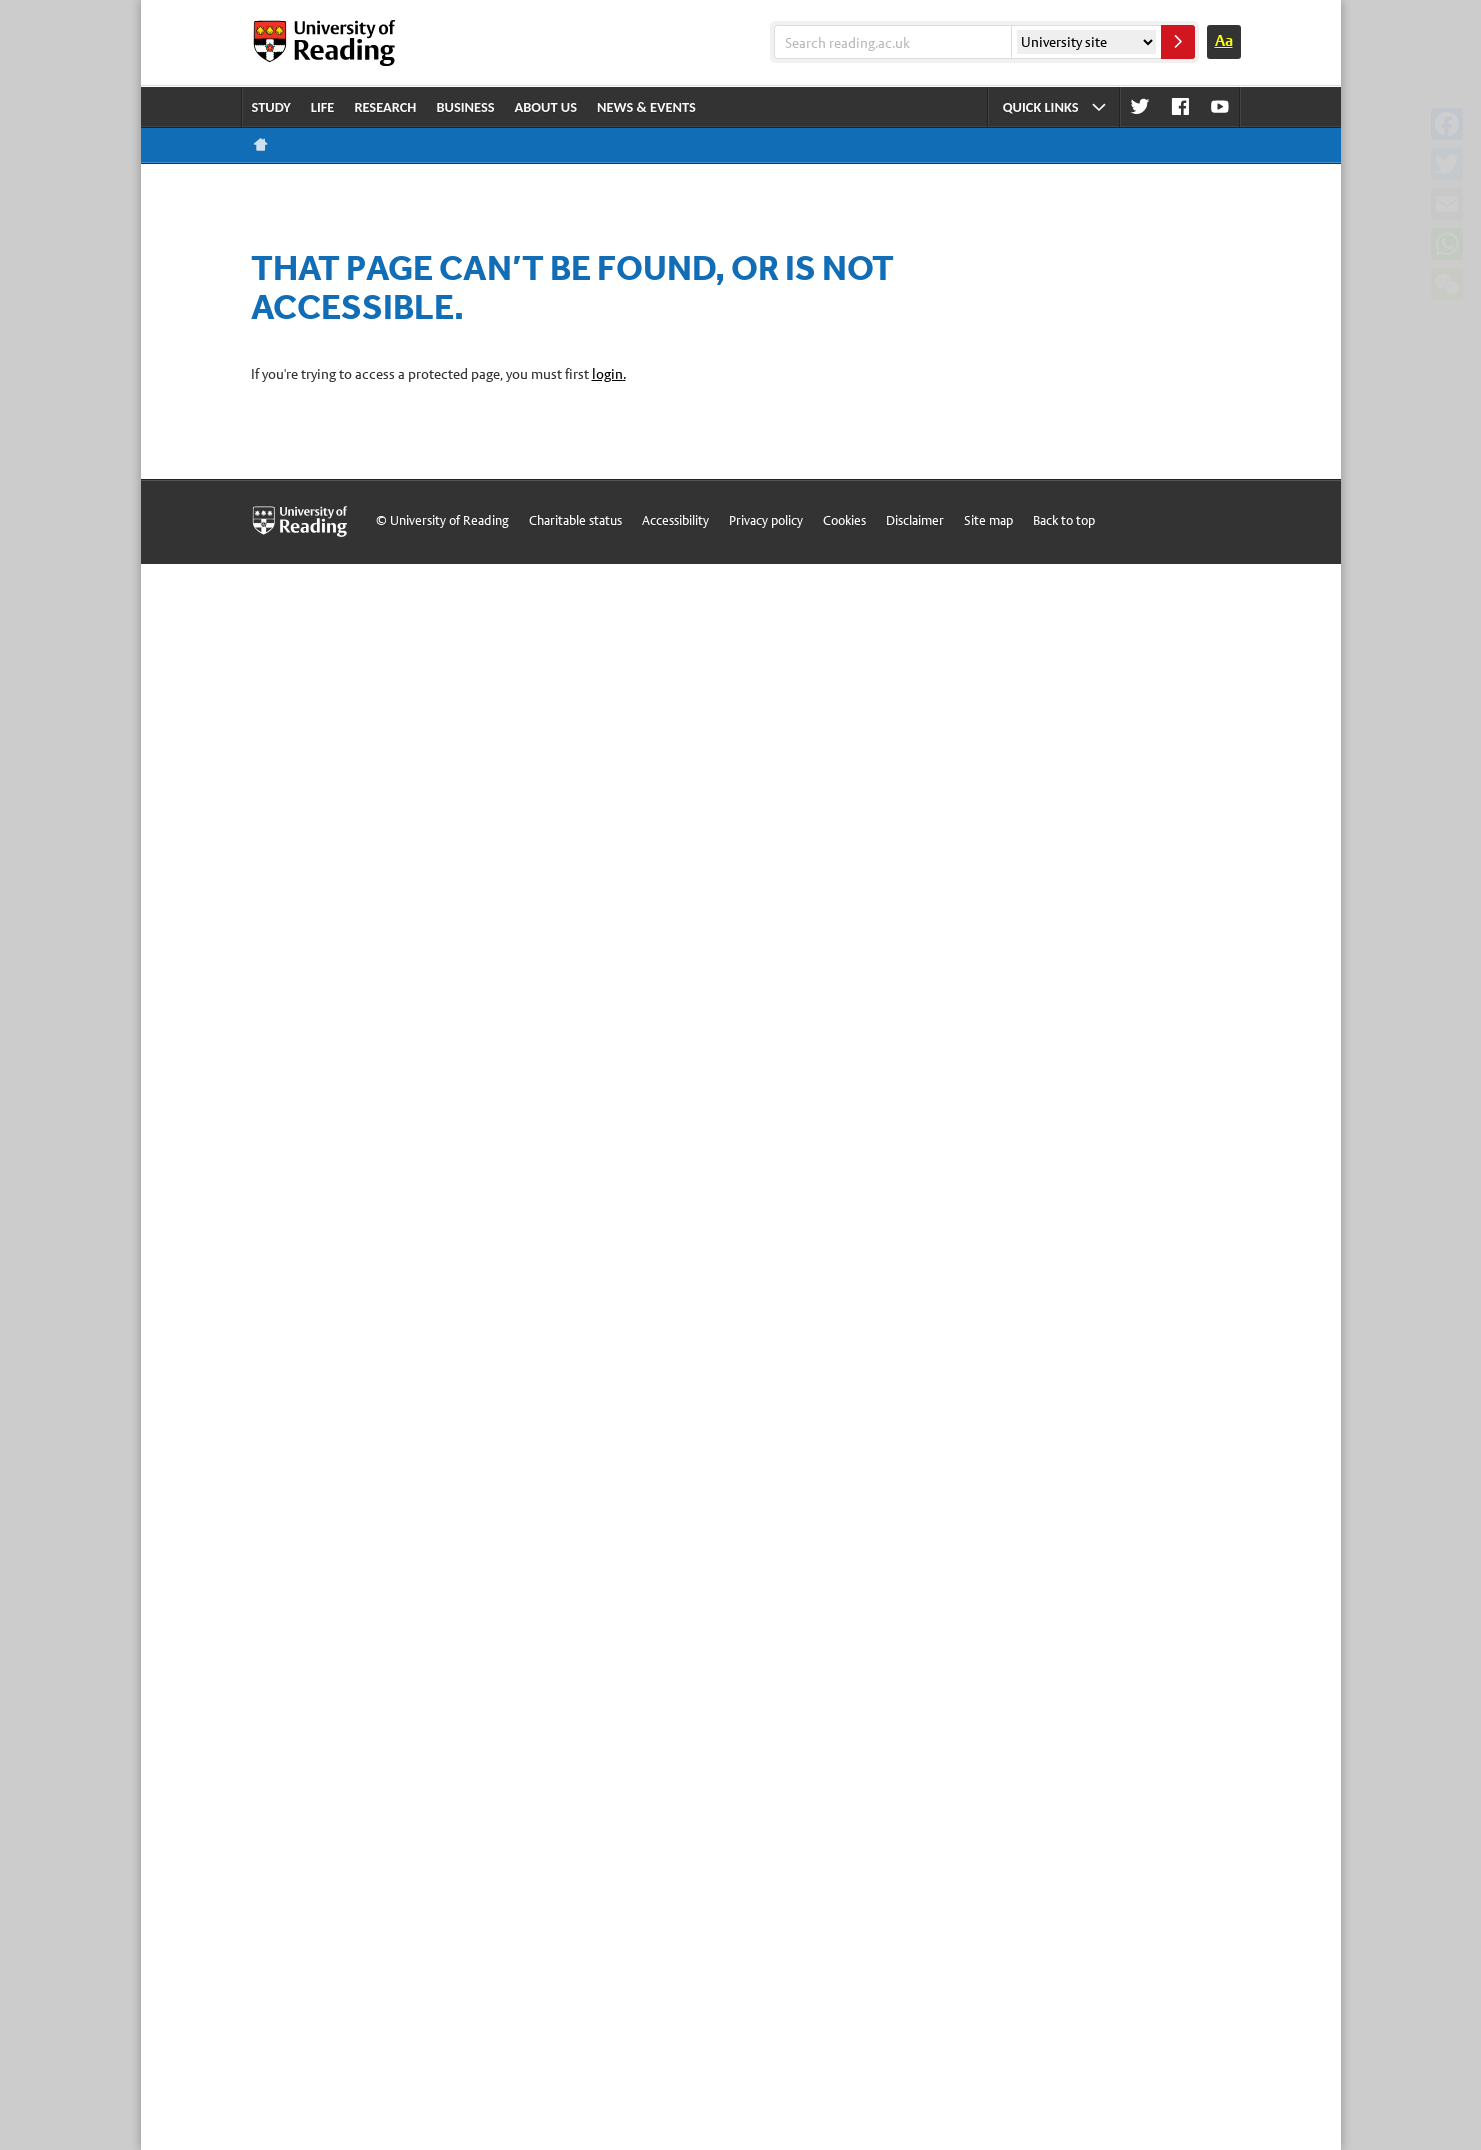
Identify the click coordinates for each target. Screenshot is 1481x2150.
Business (465, 107)
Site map (988, 520)
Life (323, 107)
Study (271, 107)
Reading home (261, 145)
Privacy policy (766, 520)
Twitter (1140, 107)
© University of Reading (442, 520)
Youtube (1220, 107)
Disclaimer (915, 520)
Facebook (1180, 107)
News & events (646, 107)
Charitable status (575, 520)
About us (546, 107)
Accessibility (675, 520)
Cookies (844, 520)
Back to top (1064, 520)
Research (385, 107)
